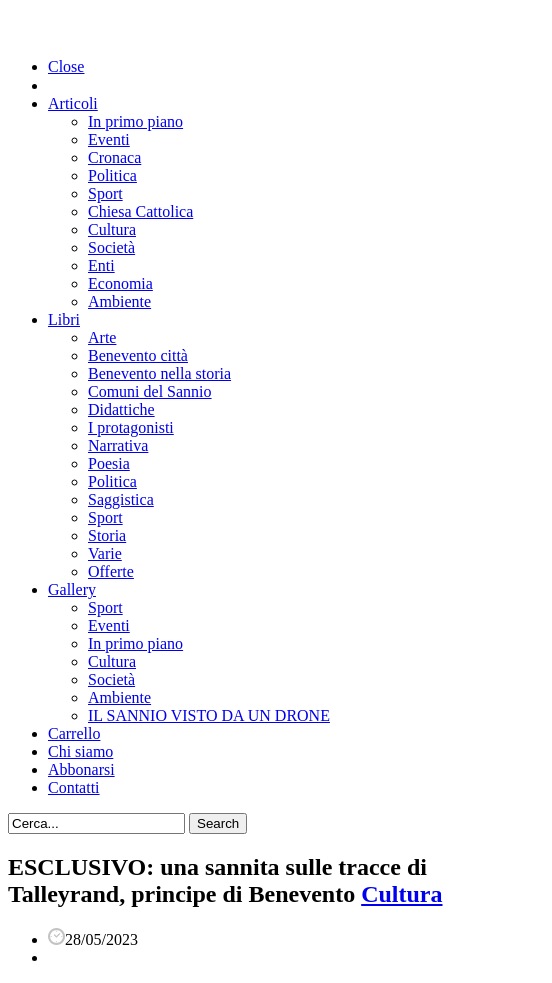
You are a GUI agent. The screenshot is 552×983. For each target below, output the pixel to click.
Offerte (111, 571)
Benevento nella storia (159, 373)
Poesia (109, 463)
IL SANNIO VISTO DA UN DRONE (209, 715)
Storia (107, 535)
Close (66, 66)
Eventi (109, 139)
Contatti (74, 787)
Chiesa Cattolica (140, 211)
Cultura (112, 229)
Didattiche (121, 409)
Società (111, 247)
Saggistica (121, 499)
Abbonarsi (81, 769)
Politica (112, 175)
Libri (64, 319)
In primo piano (135, 121)
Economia (120, 283)
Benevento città (138, 355)
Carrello (74, 733)
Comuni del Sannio (150, 391)
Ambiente (119, 301)
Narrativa (118, 445)
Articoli (73, 103)
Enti (101, 265)
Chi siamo (80, 751)
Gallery (72, 589)
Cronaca (114, 157)
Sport (105, 193)
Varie (105, 553)
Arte (102, 337)
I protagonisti (131, 427)
